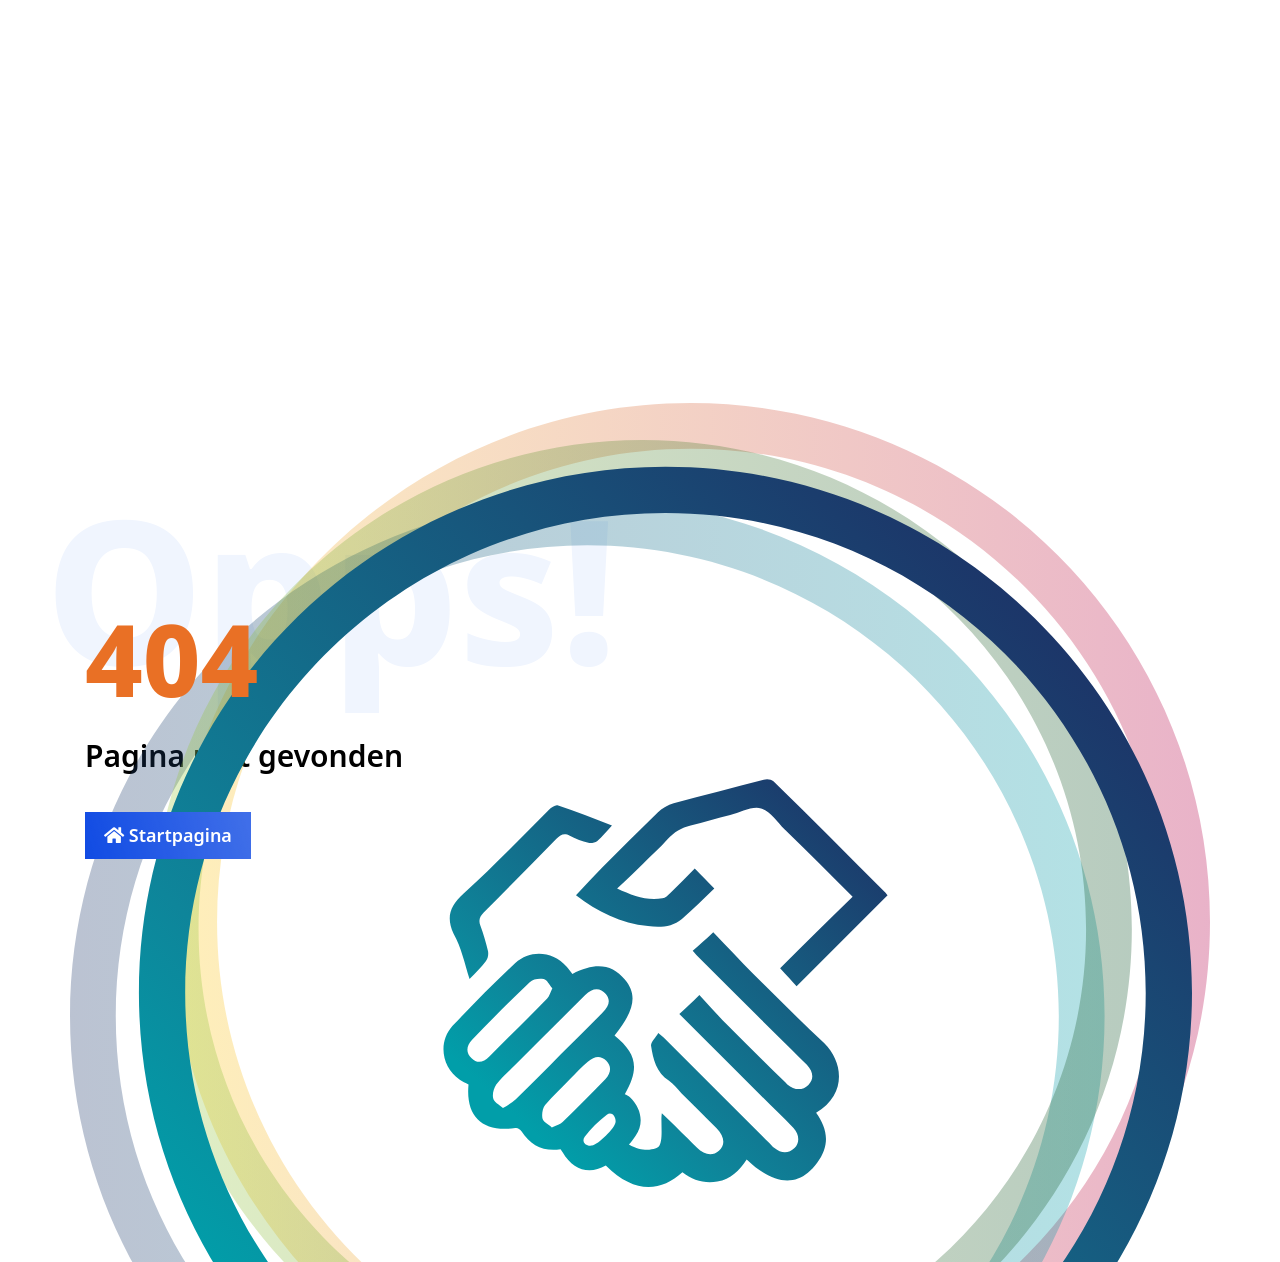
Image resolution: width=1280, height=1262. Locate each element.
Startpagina (168, 835)
